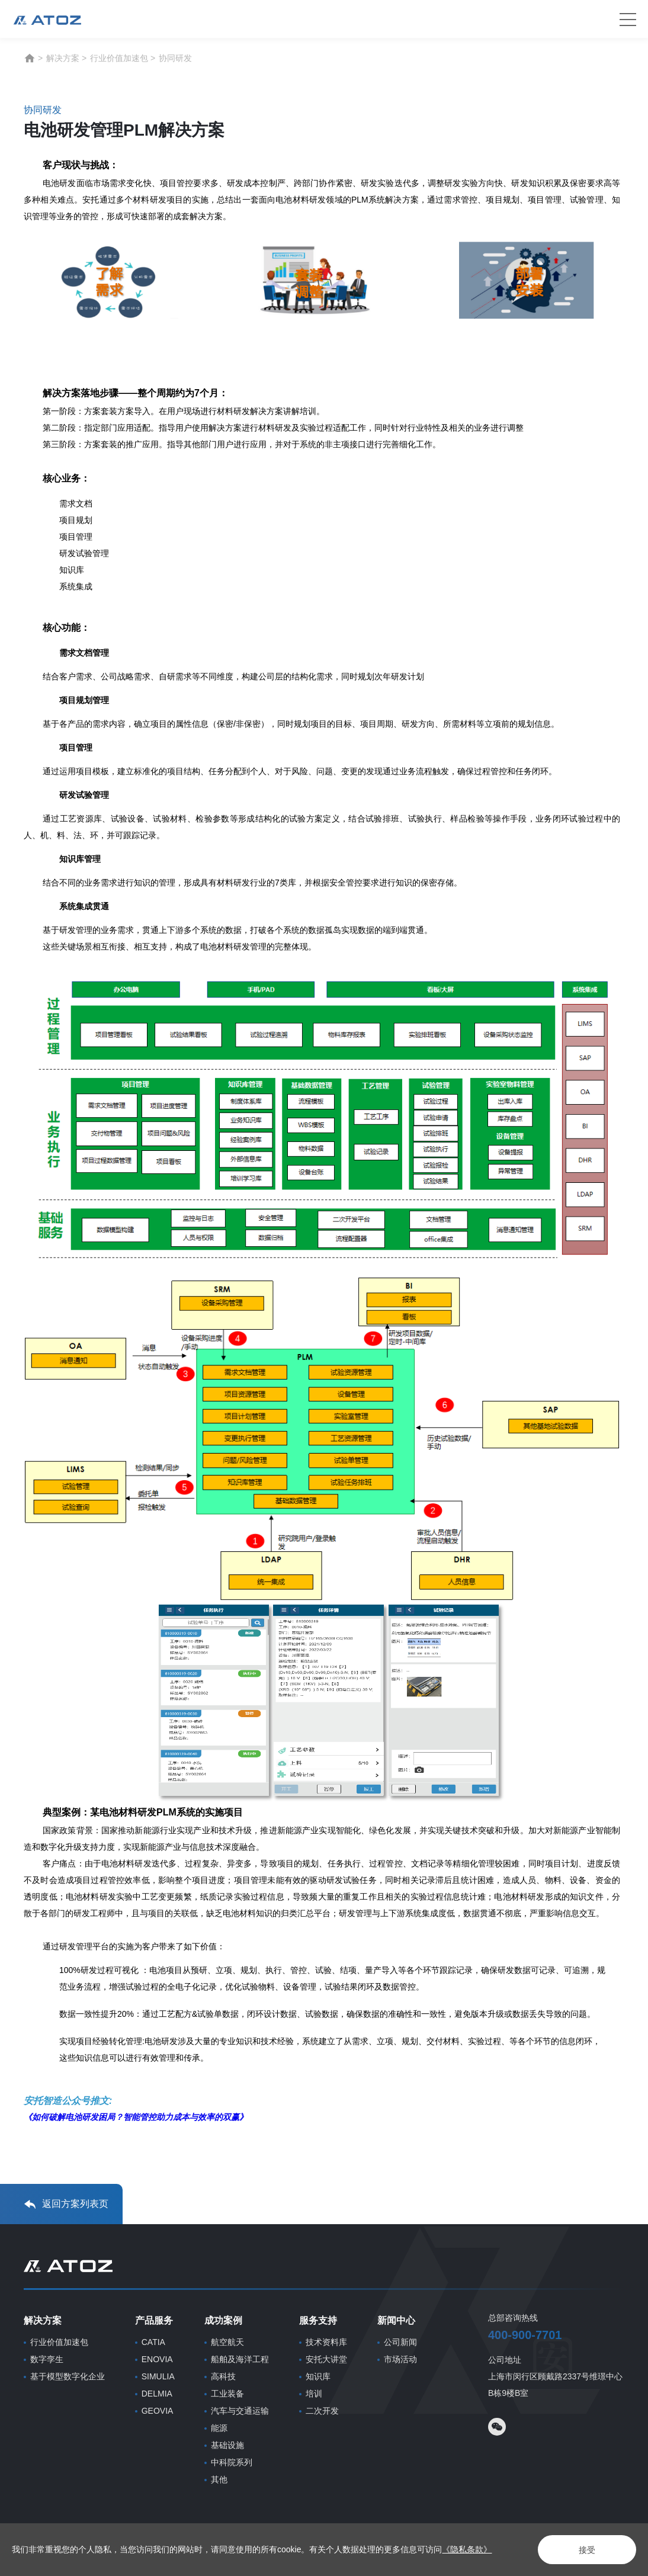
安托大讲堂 (326, 2359)
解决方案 (62, 58)
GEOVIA (158, 2410)
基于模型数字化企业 (67, 2376)
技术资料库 (326, 2342)
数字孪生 (46, 2359)
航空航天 (227, 2342)
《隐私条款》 (467, 2549)
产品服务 (154, 2320)
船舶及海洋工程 (240, 2359)
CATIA (153, 2342)
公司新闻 (400, 2342)
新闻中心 (396, 2320)
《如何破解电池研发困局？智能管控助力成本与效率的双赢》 (136, 2117)
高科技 (223, 2376)
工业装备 (227, 2393)
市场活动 (400, 2359)
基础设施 (227, 2445)
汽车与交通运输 (240, 2410)
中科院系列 (231, 2462)
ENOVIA (157, 2359)
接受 (586, 2550)
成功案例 (223, 2320)
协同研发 (175, 58)
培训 (314, 2393)
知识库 (318, 2376)
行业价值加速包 (119, 58)
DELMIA (157, 2393)
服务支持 (318, 2320)
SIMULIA (158, 2376)
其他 (219, 2479)
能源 (219, 2428)
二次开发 (322, 2410)
